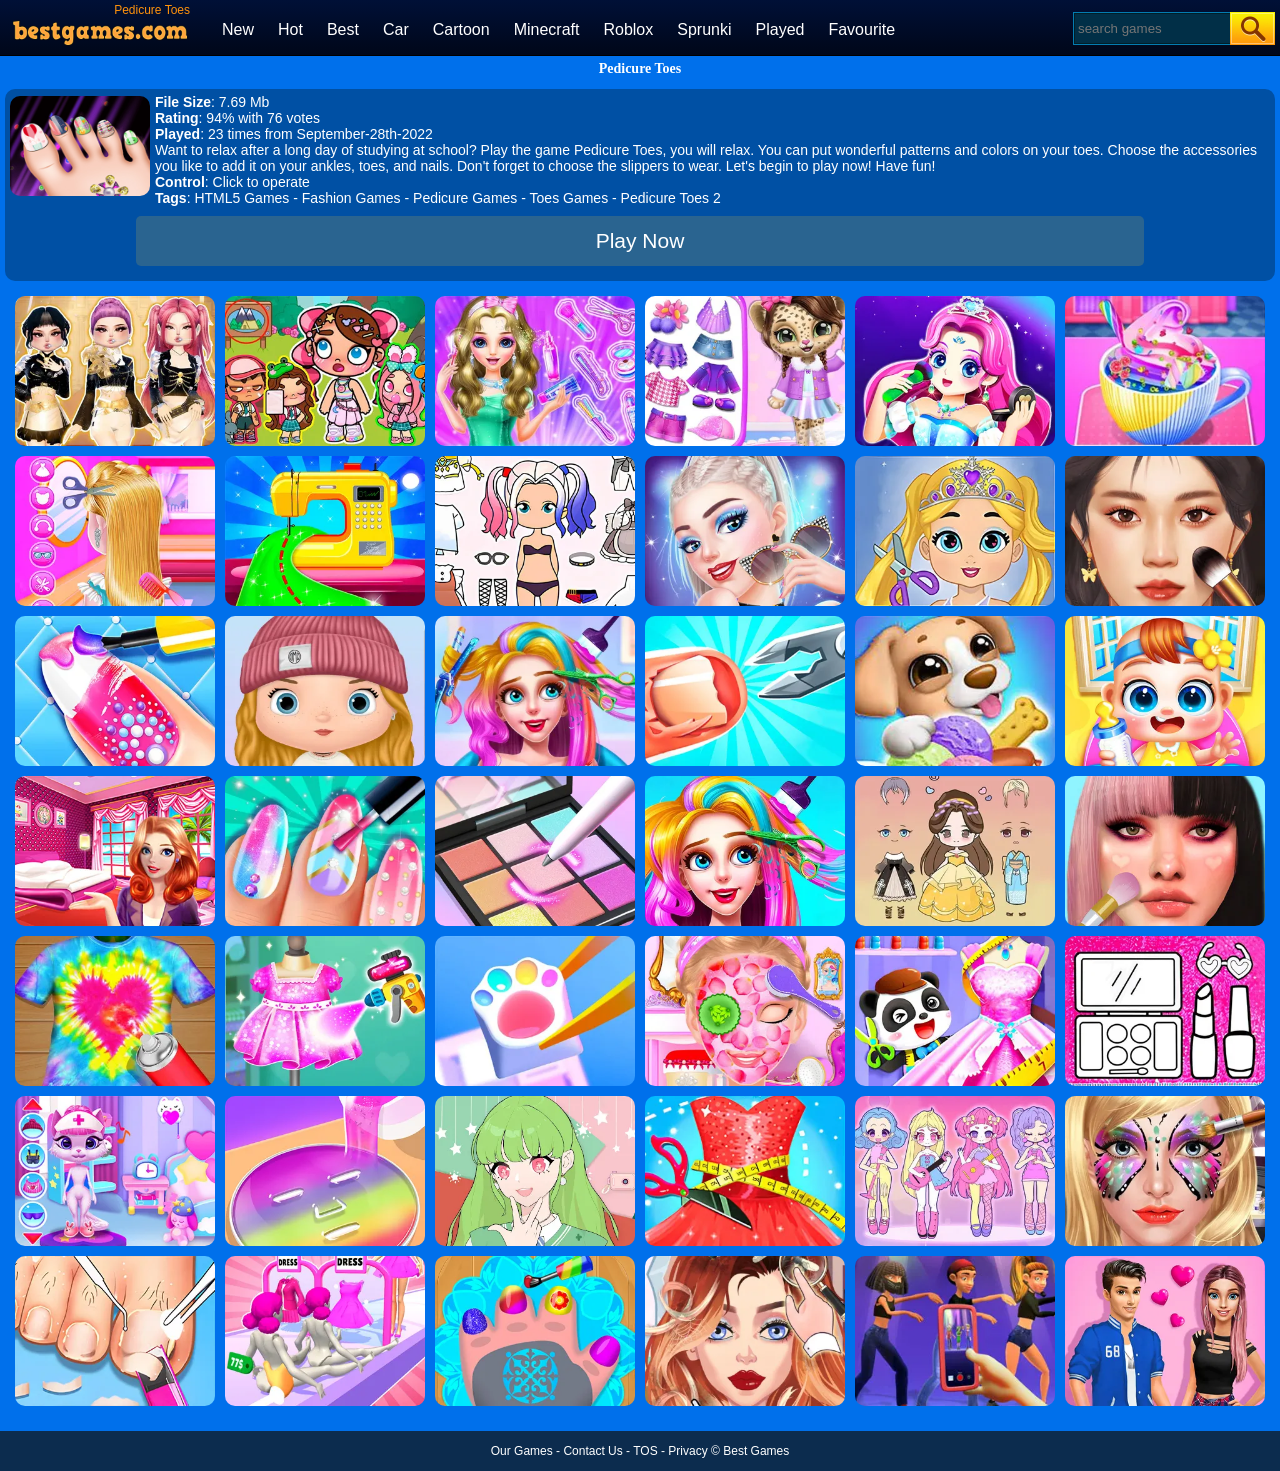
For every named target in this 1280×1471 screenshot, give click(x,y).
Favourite (861, 29)
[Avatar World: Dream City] (325, 303)
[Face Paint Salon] (1165, 1103)
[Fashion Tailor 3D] (745, 1103)
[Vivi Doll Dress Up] (955, 783)
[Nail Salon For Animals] (535, 1263)
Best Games (756, 1451)
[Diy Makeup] (325, 1103)
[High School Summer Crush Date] (1165, 1263)
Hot (290, 29)
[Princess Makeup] (955, 303)
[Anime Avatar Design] (535, 1103)
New (238, 29)
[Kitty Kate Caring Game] (115, 1103)
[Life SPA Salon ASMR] (115, 1263)
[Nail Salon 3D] (745, 623)
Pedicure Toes (640, 68)
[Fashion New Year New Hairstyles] (745, 783)
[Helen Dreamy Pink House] (115, 783)
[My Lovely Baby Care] (1165, 623)
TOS (645, 1451)
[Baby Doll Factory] (325, 1263)
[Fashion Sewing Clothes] (325, 463)
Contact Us (592, 1451)
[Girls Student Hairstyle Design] (535, 303)
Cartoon (461, 29)
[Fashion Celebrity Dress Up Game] (745, 463)
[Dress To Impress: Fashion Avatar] (115, 303)
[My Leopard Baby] (745, 303)
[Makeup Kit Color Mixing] (535, 783)
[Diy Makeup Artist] (1165, 783)
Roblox (628, 29)
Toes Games (569, 198)
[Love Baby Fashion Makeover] (955, 463)
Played (780, 29)
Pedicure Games (465, 198)
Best (343, 29)
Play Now (640, 240)
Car (396, 29)
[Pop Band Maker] (955, 1263)
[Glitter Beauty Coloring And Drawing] (1165, 943)
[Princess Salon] (745, 943)
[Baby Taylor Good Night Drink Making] (1165, 303)
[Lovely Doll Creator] (955, 1103)
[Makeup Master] (1165, 463)
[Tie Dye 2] (115, 943)
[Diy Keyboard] (535, 943)
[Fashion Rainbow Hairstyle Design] (535, 623)
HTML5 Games (241, 198)
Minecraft (547, 29)
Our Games (522, 1451)
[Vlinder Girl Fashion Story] (745, 1263)
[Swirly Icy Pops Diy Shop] (955, 623)
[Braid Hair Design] (115, 463)
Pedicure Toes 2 (671, 198)
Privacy (687, 1451)
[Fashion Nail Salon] (325, 783)
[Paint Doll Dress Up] (535, 463)
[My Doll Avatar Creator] (325, 623)
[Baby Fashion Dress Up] (955, 943)
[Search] (1150, 28)
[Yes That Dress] (325, 943)
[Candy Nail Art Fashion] (115, 623)
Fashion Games (351, 198)
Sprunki (704, 29)
